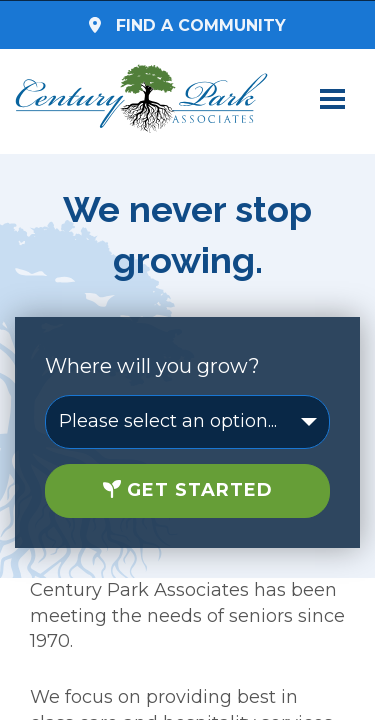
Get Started (188, 490)
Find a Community (187, 25)
